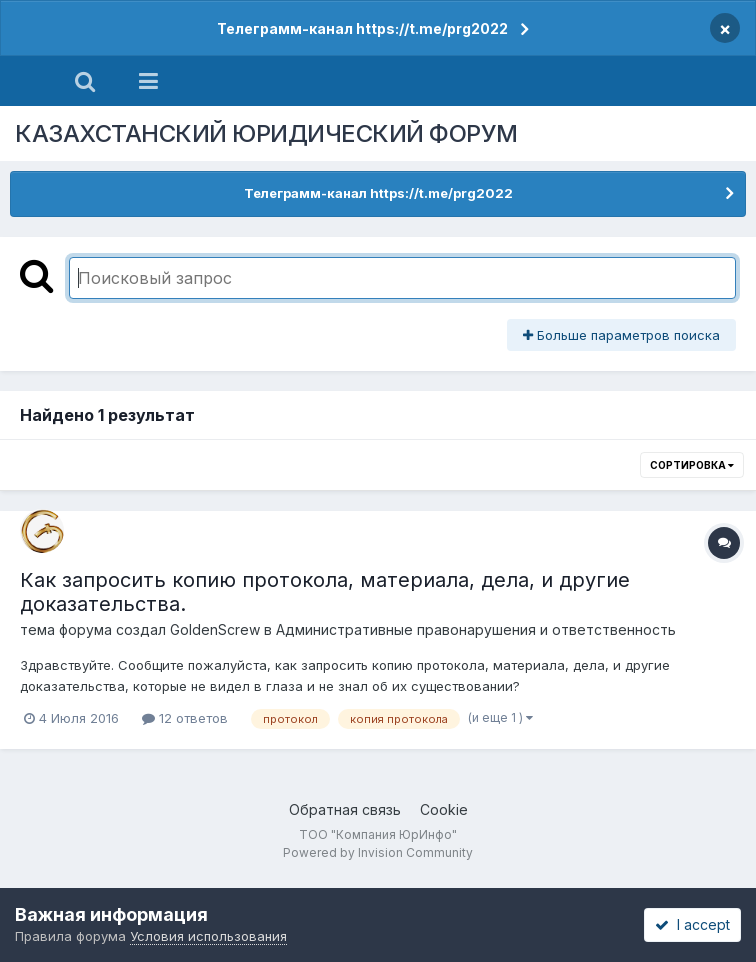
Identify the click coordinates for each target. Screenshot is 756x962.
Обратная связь (345, 809)
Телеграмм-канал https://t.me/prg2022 (362, 28)
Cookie (444, 809)
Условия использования (208, 936)
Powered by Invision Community (378, 852)
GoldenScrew (215, 629)
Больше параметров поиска (621, 335)
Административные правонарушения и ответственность (476, 629)
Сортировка (692, 465)
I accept (692, 924)
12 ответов (185, 718)
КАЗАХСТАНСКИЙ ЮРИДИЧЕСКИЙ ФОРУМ (266, 133)
